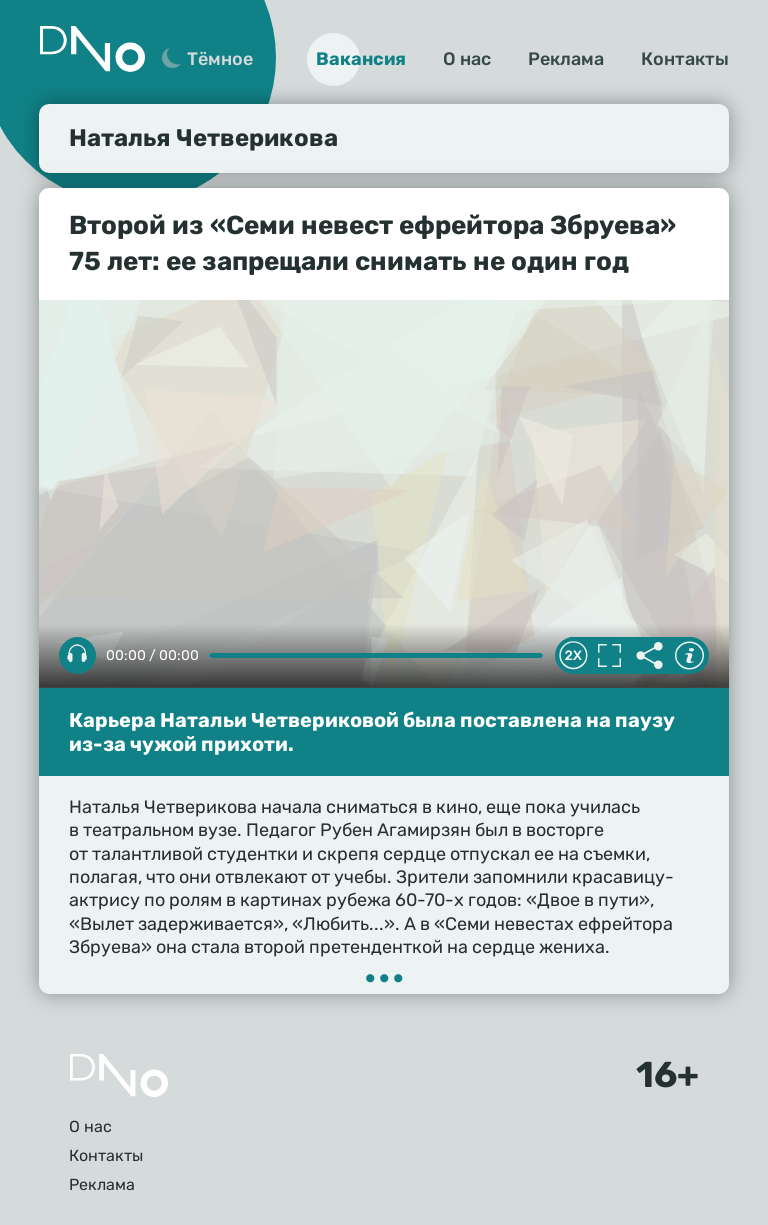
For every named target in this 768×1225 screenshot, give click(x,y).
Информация (689, 656)
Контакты (685, 59)
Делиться (649, 656)
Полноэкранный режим (609, 656)
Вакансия (361, 59)
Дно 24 (92, 49)
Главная (119, 1075)
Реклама (566, 59)
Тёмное (220, 59)
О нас (467, 59)
